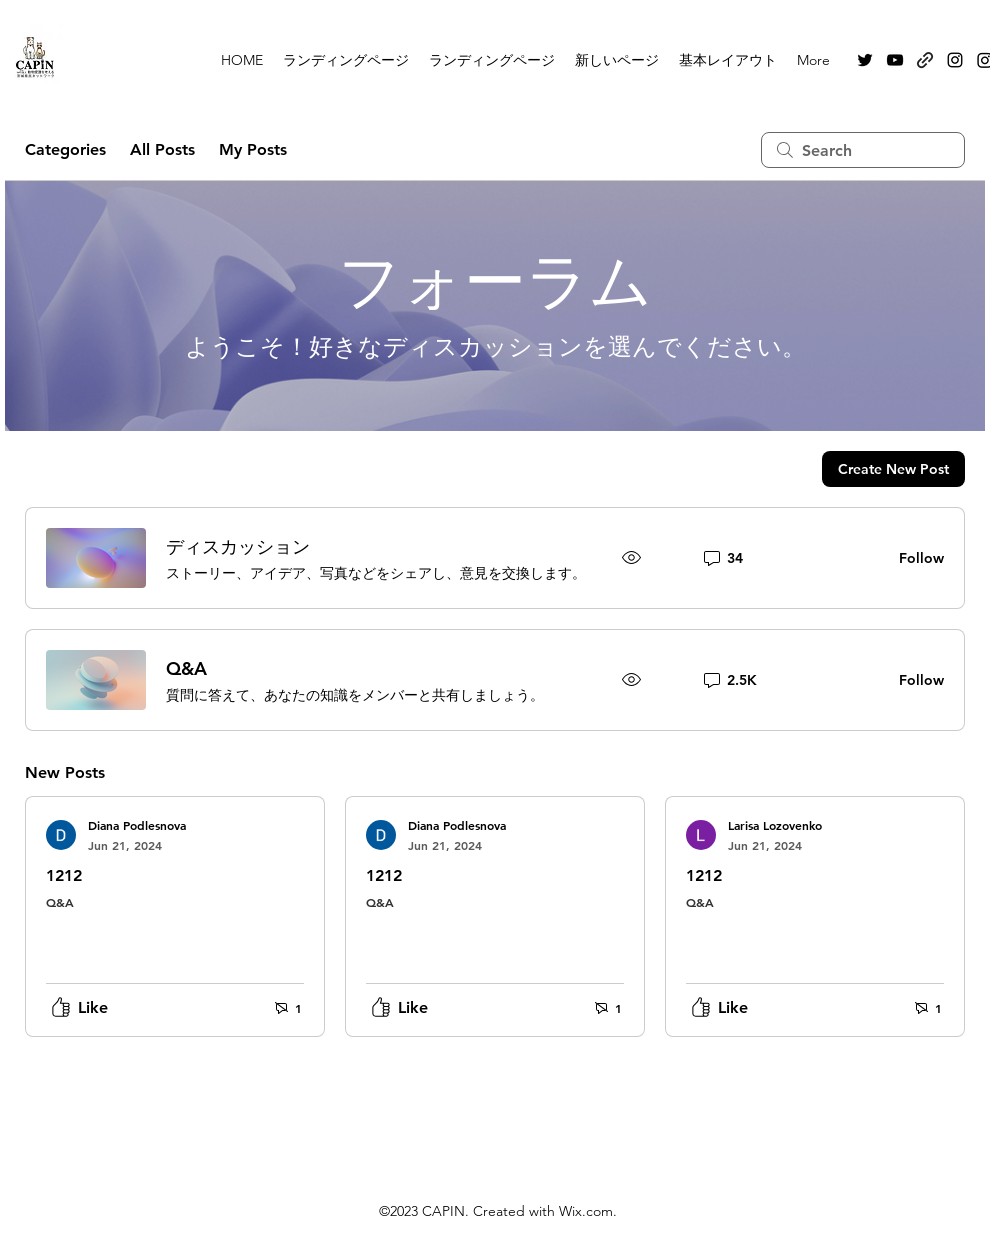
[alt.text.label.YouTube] (895, 60)
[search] (863, 150)
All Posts (162, 149)
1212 (64, 875)
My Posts (253, 149)
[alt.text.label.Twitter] (865, 60)
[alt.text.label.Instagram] (955, 60)
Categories (65, 149)
